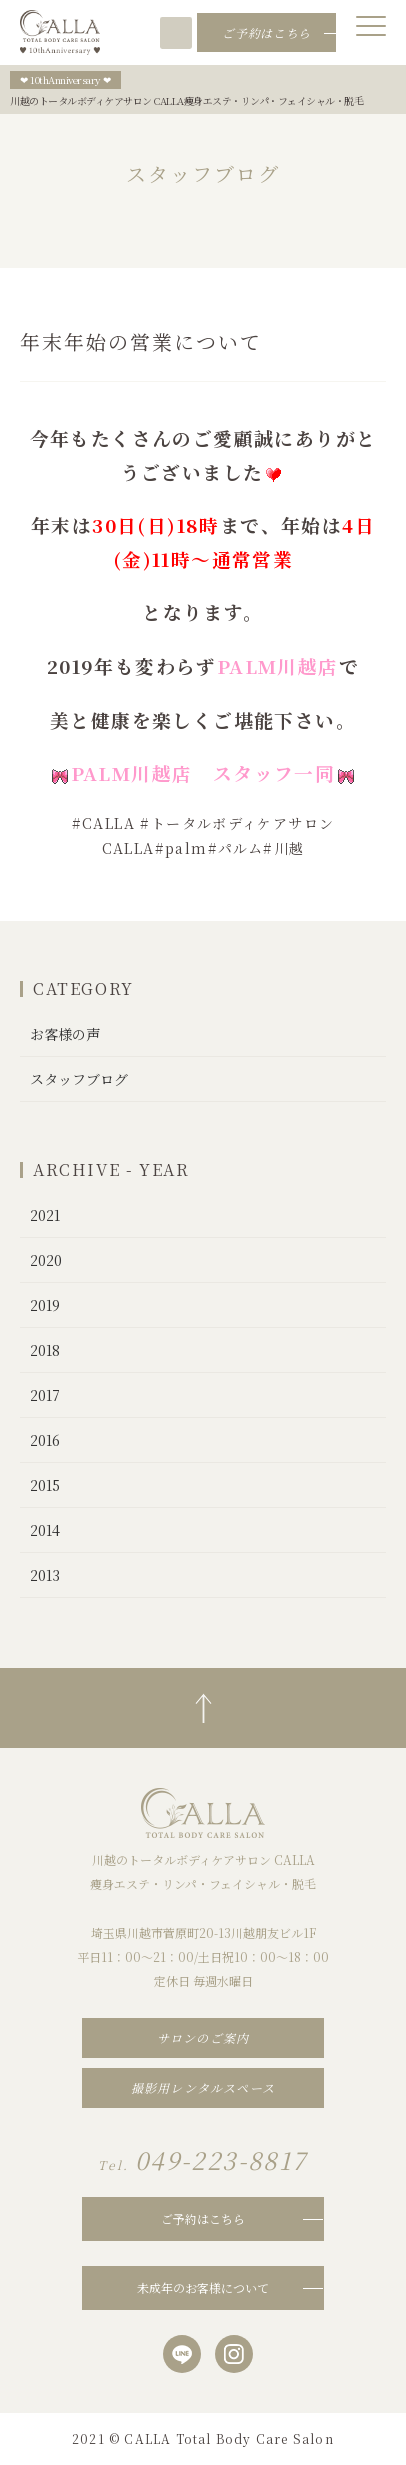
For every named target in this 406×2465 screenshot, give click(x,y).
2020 (46, 1260)
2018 (45, 1350)
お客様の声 (65, 1034)
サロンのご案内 (203, 2037)
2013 (45, 1575)
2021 (45, 1215)
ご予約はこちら (203, 2218)
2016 (45, 1440)
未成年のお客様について (203, 2287)
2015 (45, 1485)
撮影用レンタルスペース (203, 2087)
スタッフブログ (79, 1079)
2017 (45, 1395)
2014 (45, 1530)
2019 (45, 1305)
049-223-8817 (218, 33)
